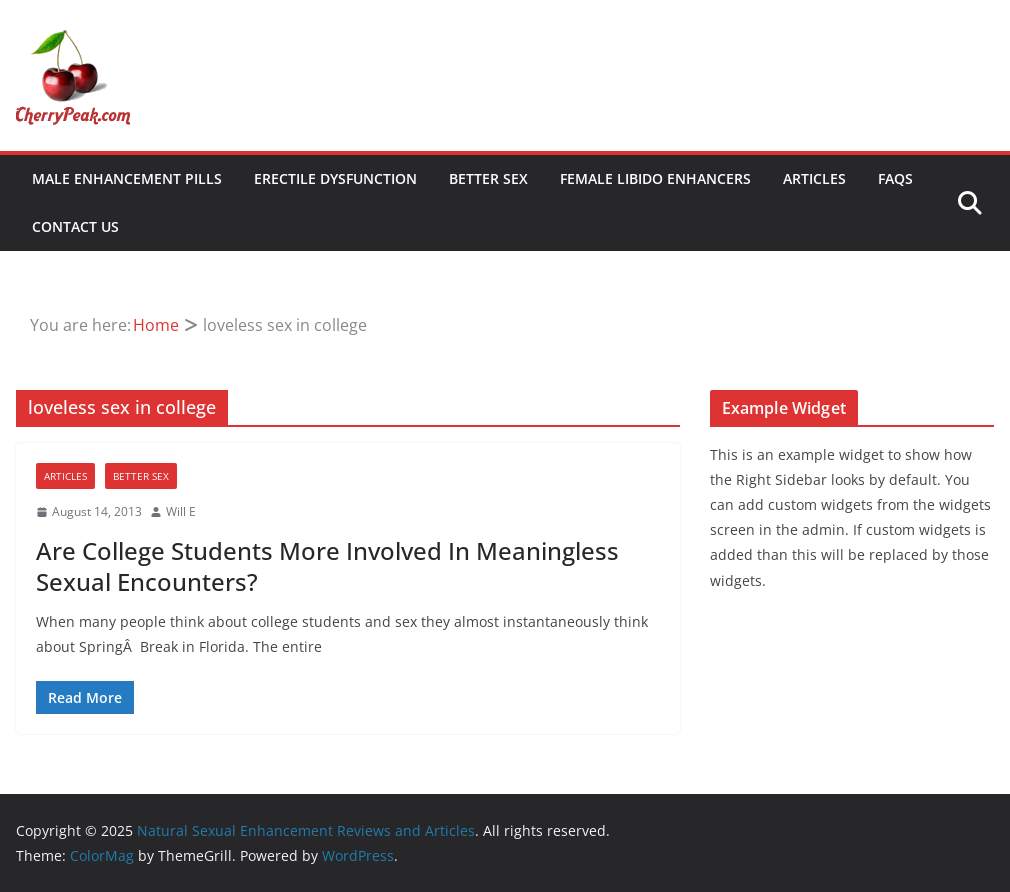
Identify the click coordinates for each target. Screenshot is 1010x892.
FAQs (895, 178)
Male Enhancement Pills (127, 178)
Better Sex (488, 178)
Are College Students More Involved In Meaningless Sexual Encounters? (327, 566)
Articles (814, 178)
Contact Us (75, 226)
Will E (181, 511)
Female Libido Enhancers (655, 178)
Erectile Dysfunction (335, 178)
